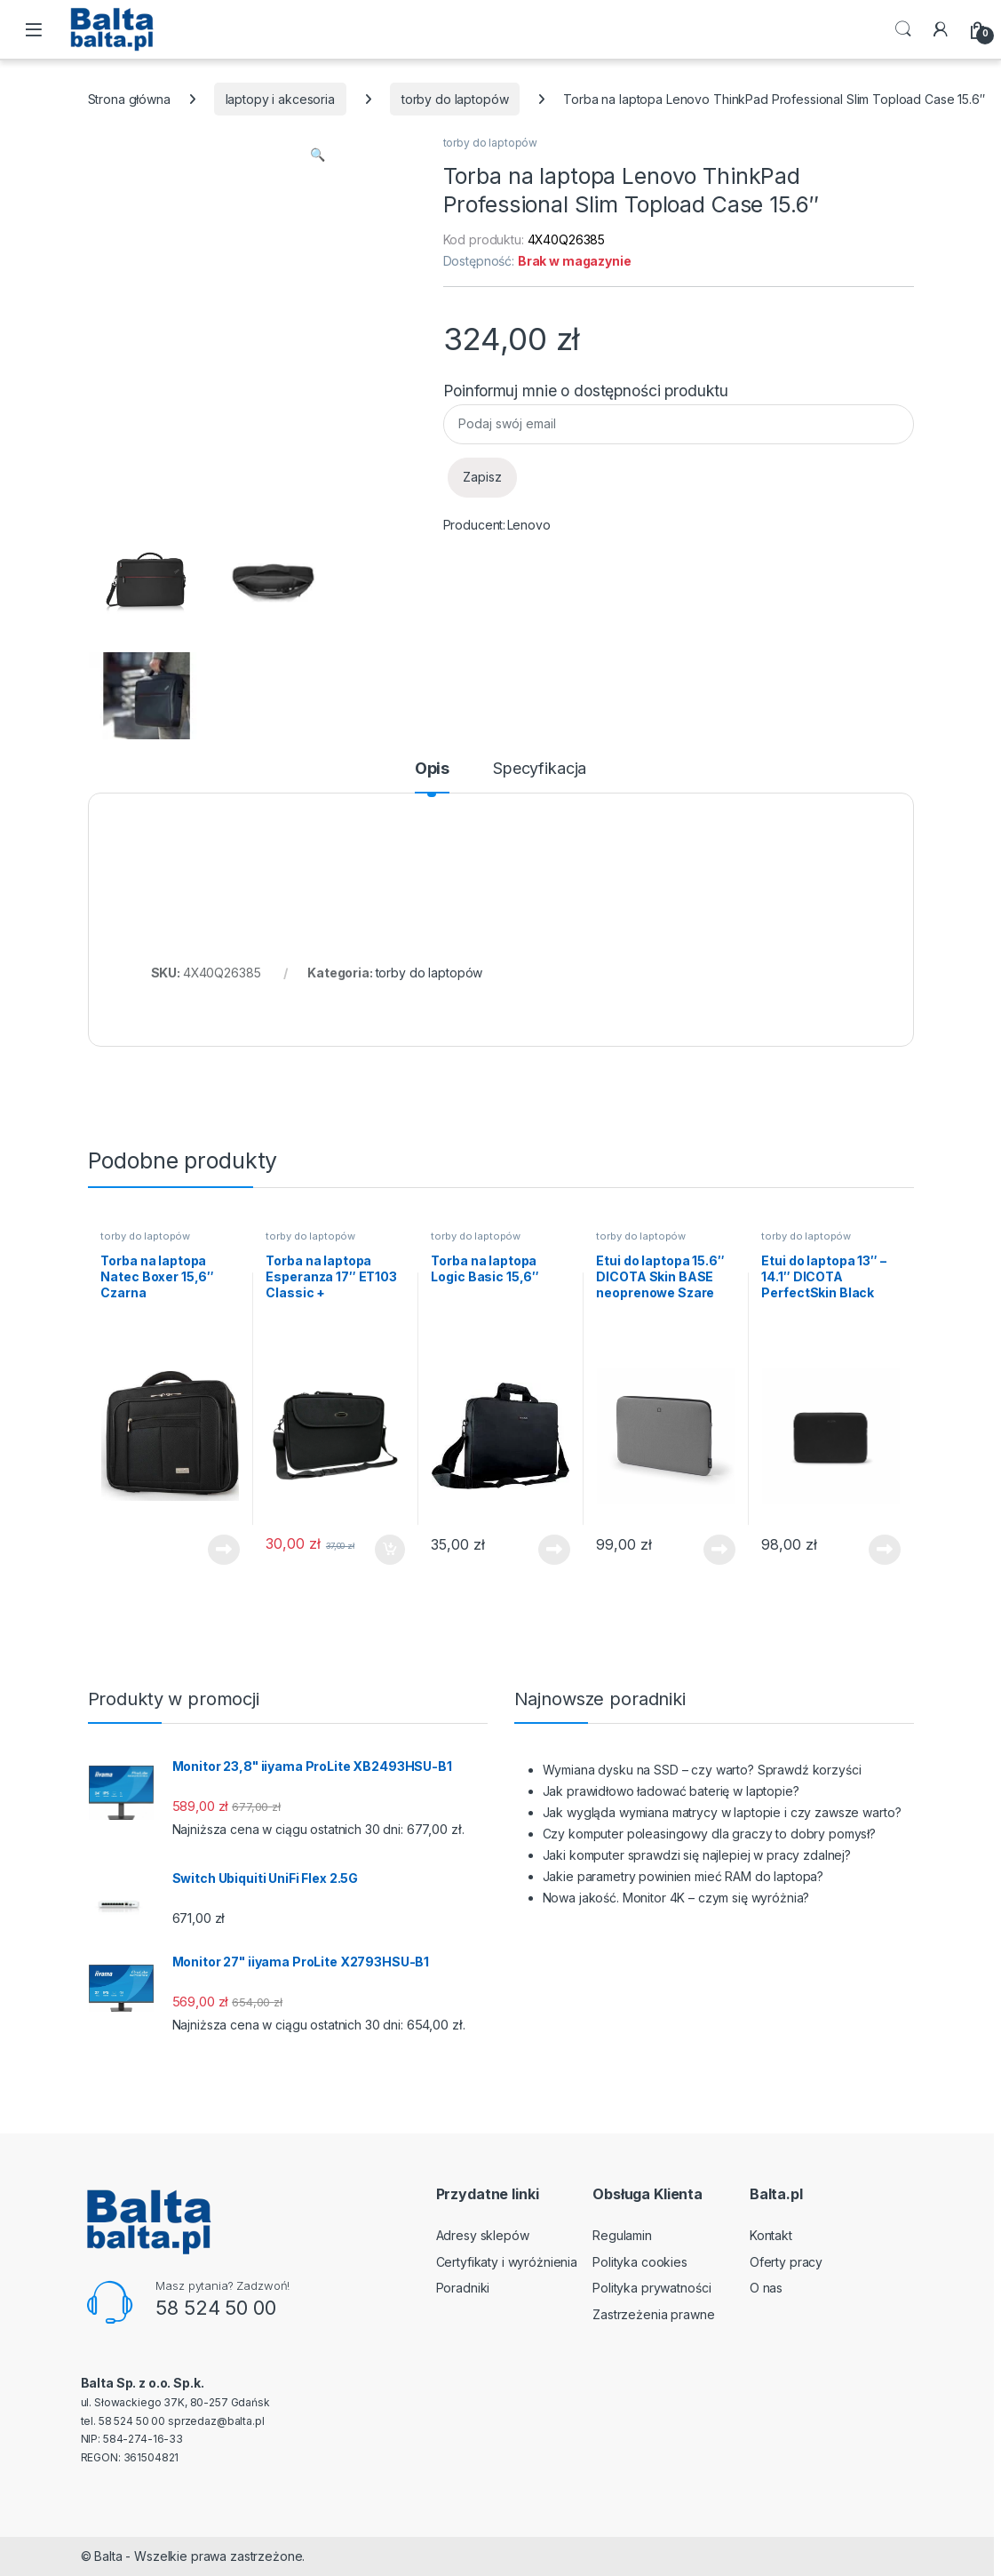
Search (903, 29)
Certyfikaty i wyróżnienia (507, 2261)
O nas (766, 2287)
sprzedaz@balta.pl (216, 2421)
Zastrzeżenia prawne (653, 2314)
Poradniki (463, 2287)
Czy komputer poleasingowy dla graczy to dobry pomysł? (710, 1833)
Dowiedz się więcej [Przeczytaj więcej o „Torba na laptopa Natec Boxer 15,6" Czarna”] (224, 1550)
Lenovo (529, 524)
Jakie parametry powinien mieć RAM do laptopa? (683, 1876)
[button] (317, 154)
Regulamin (622, 2235)
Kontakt (771, 2235)
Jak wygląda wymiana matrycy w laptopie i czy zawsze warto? (722, 1812)
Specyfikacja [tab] (539, 769)
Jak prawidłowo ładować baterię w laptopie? (671, 1790)
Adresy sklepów (482, 2235)
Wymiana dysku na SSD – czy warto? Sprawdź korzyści (702, 1769)
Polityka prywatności (651, 2287)
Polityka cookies (639, 2261)
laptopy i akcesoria (280, 99)
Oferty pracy (786, 2261)
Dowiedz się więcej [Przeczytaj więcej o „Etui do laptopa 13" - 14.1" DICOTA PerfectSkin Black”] (885, 1550)
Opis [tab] (432, 769)
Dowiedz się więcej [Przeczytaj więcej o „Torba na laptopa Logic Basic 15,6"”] (554, 1550)
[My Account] (940, 29)
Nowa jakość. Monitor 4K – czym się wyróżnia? (676, 1897)
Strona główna (129, 99)
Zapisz (482, 476)
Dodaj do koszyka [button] (390, 1550)
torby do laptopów (455, 99)
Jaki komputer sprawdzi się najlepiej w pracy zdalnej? (697, 1854)
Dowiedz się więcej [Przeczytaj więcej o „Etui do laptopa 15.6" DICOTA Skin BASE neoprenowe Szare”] (719, 1550)
